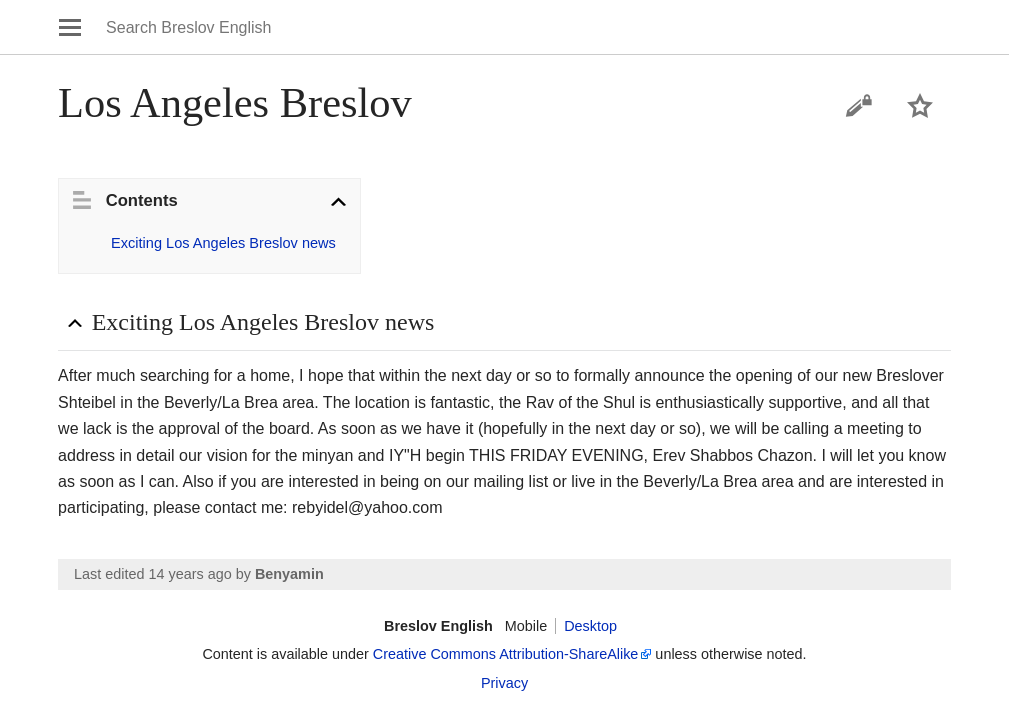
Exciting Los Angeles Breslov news (223, 243)
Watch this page (920, 106)
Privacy (504, 683)
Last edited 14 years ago (153, 574)
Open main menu (70, 27)
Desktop (590, 626)
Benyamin (289, 574)
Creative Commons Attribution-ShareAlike (506, 654)
